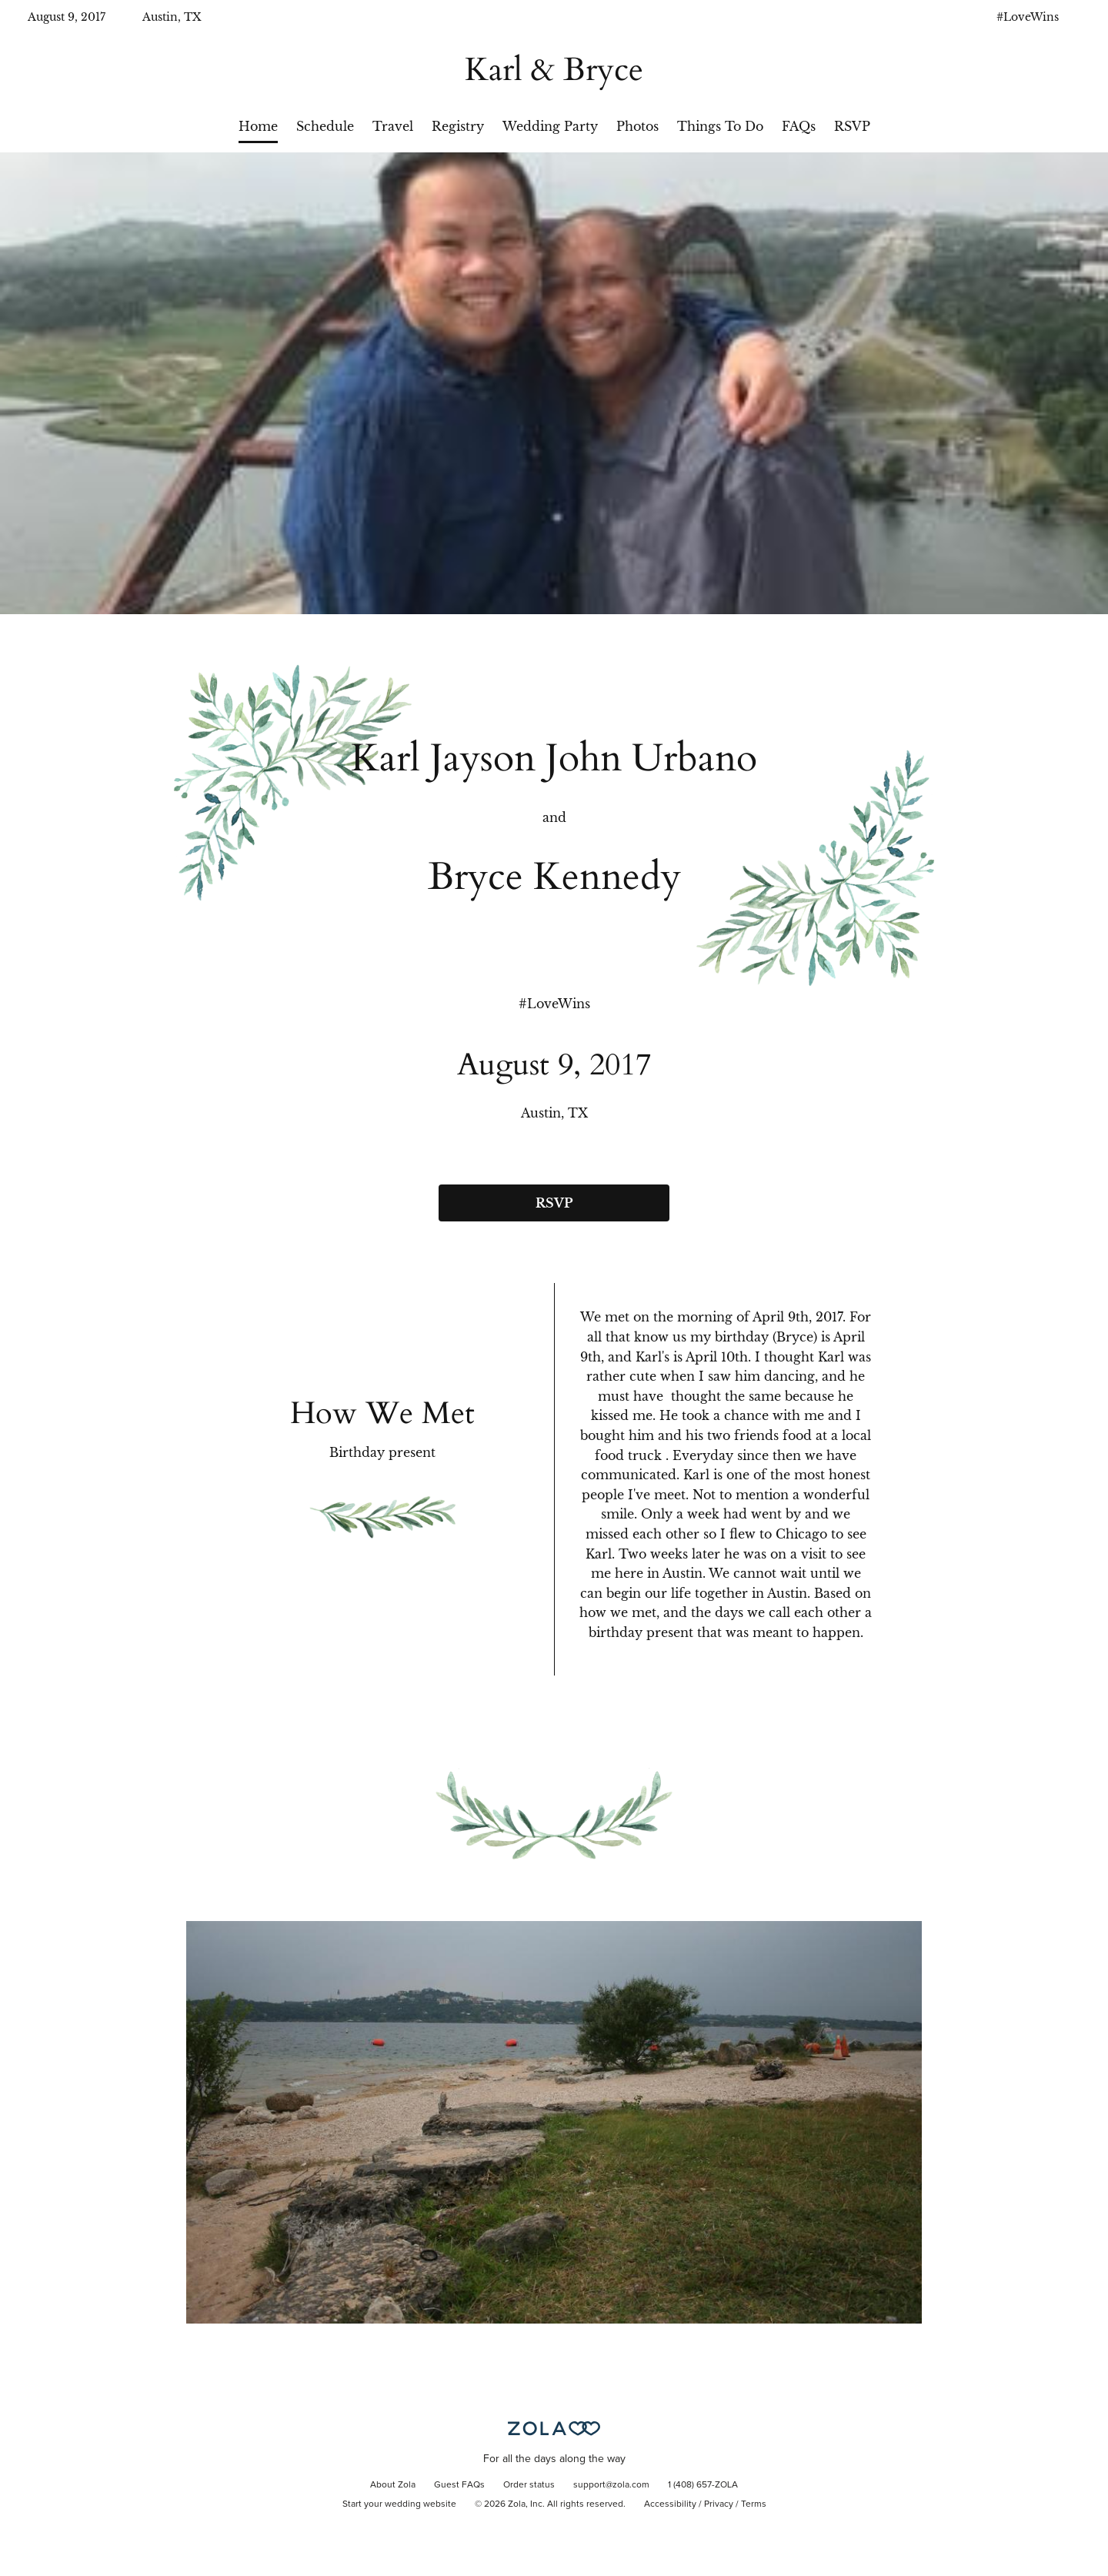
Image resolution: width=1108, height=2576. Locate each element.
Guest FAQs (459, 2485)
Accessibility (670, 2504)
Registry (458, 126)
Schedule (325, 126)
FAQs (799, 126)
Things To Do (720, 126)
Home (258, 126)
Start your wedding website (399, 2504)
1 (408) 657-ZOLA (703, 2485)
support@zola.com (611, 2485)
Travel (392, 126)
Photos (637, 126)
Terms (753, 2504)
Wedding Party (550, 126)
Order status (529, 2485)
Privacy (718, 2504)
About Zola (393, 2485)
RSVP (852, 126)
